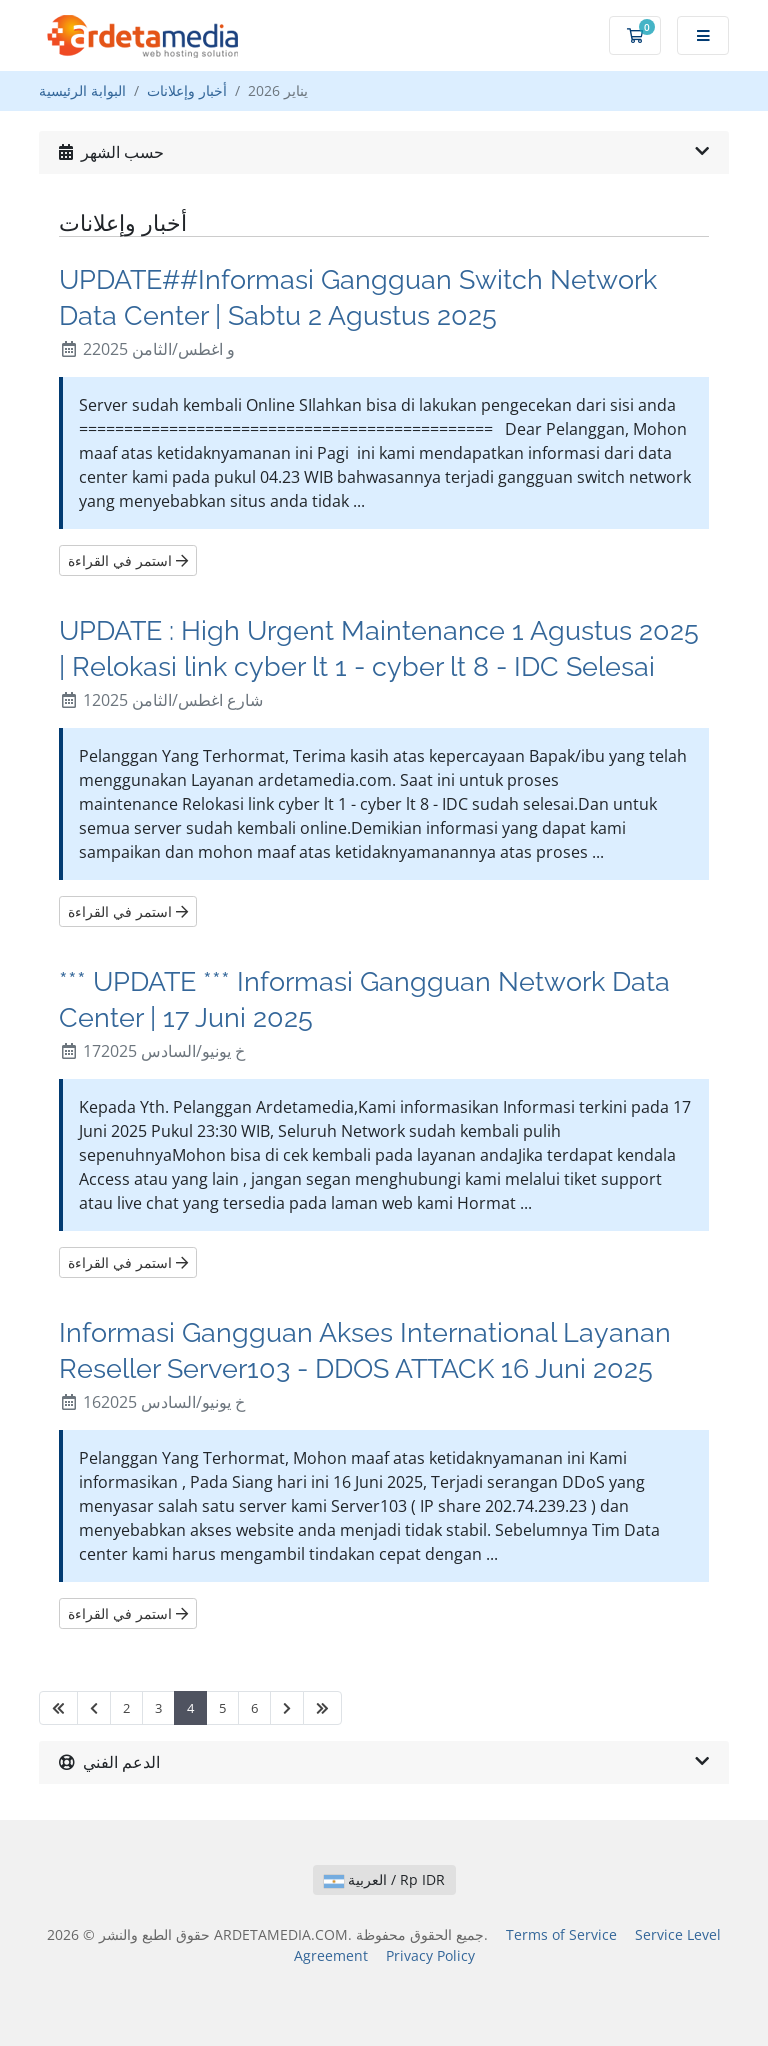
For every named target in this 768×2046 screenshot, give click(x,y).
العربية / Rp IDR (384, 1879)
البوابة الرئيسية (82, 90)
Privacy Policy (430, 1955)
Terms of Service (561, 1934)
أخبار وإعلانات (187, 90)
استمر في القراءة (128, 560)
